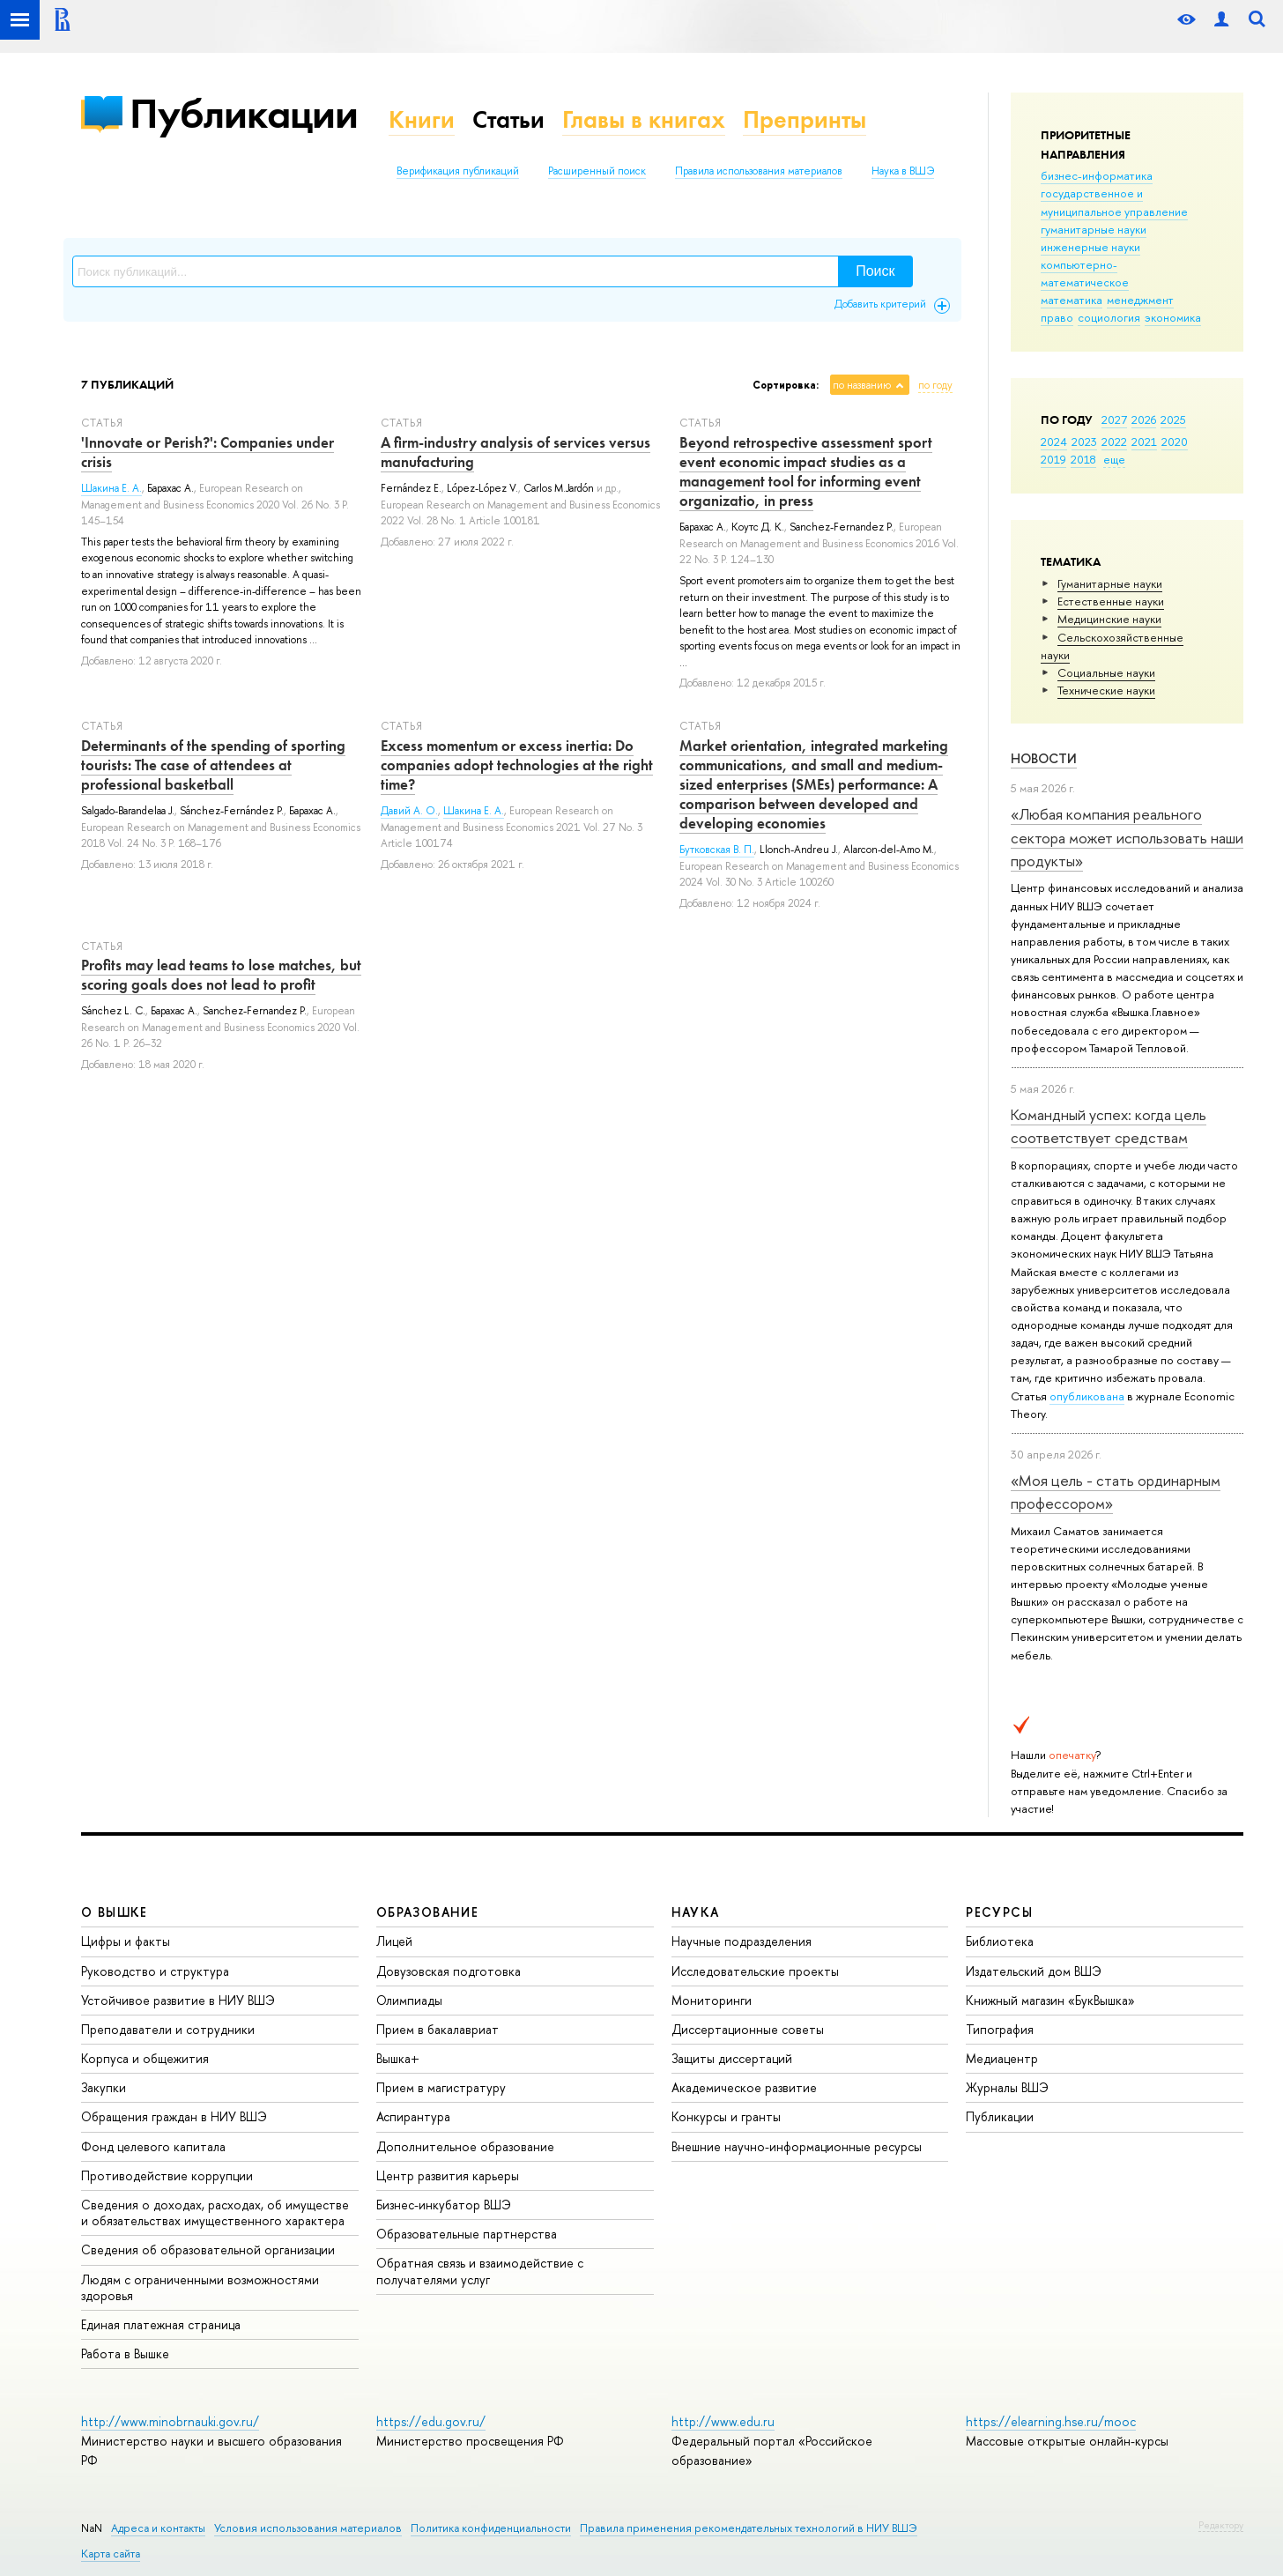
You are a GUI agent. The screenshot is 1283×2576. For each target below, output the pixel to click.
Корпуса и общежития (145, 2058)
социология (1109, 317)
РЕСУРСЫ (999, 1912)
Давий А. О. (409, 811)
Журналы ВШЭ (1007, 2087)
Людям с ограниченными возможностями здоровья (200, 2287)
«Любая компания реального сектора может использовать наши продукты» (1127, 837)
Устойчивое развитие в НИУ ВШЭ (178, 2000)
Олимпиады (409, 2000)
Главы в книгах (643, 119)
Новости (1044, 758)
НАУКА (695, 1912)
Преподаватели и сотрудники (168, 2029)
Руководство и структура (155, 1971)
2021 (1144, 441)
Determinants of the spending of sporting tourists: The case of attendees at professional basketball (213, 765)
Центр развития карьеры (447, 2175)
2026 (1143, 419)
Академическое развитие (744, 2087)
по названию (862, 385)
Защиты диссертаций (731, 2058)
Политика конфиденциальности (491, 2527)
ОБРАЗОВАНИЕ (427, 1912)
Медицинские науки (1109, 619)
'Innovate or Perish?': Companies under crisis (207, 452)
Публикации (244, 113)
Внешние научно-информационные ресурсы (796, 2146)
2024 (1054, 441)
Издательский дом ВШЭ (1033, 1971)
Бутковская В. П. (716, 850)
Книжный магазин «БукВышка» (1050, 2000)
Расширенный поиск (597, 171)
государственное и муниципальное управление (1114, 202)
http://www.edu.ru (723, 2421)
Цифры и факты (125, 1941)
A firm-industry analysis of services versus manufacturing (515, 452)
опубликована (1086, 1396)
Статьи (508, 119)
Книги (422, 119)
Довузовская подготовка (448, 1971)
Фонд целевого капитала (153, 2146)
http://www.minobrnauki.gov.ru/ (170, 2421)
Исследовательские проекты (755, 1971)
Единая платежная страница (161, 2324)
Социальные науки (1106, 672)
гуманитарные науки (1093, 229)
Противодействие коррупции (167, 2175)
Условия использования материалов (308, 2527)
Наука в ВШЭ (902, 171)
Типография (1000, 2029)
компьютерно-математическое (1085, 273)
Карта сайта (110, 2553)
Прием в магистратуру (441, 2087)
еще (1114, 459)
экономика (1173, 317)
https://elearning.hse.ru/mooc (1051, 2421)
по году (935, 385)
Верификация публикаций (458, 171)
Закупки (103, 2087)
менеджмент (1140, 300)
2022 (1114, 441)
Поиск (875, 271)
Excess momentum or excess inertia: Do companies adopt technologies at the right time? (517, 765)
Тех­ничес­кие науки (1106, 690)
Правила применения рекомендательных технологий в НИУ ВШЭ (748, 2527)
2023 (1084, 441)
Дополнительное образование (465, 2146)
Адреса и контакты (158, 2527)
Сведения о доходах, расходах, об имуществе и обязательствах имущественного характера (215, 2212)
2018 (1083, 459)
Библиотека (1000, 1941)
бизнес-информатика (1097, 175)
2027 (1114, 419)
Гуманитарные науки (1109, 583)
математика (1071, 300)
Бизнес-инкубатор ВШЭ (443, 2204)
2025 (1173, 419)
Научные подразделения (741, 1941)
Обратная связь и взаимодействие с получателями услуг (479, 2270)
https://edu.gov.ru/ (431, 2421)
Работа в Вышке (125, 2353)
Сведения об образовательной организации (208, 2249)
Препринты (804, 119)
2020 (1174, 441)
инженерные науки (1090, 247)
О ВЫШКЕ (114, 1912)
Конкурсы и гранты (726, 2116)
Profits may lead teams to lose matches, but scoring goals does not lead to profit (221, 974)
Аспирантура (413, 2116)
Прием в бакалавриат (437, 2029)
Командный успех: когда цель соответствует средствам (1108, 1125)
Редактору (1220, 2525)
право (1057, 317)
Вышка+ (397, 2058)
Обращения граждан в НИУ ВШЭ (174, 2116)
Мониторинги (711, 2000)
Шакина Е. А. (111, 488)
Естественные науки (1110, 601)
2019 (1053, 459)
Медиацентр (1002, 2058)
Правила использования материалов (758, 171)
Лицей (394, 1941)
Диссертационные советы (747, 2029)
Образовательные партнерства (466, 2233)
